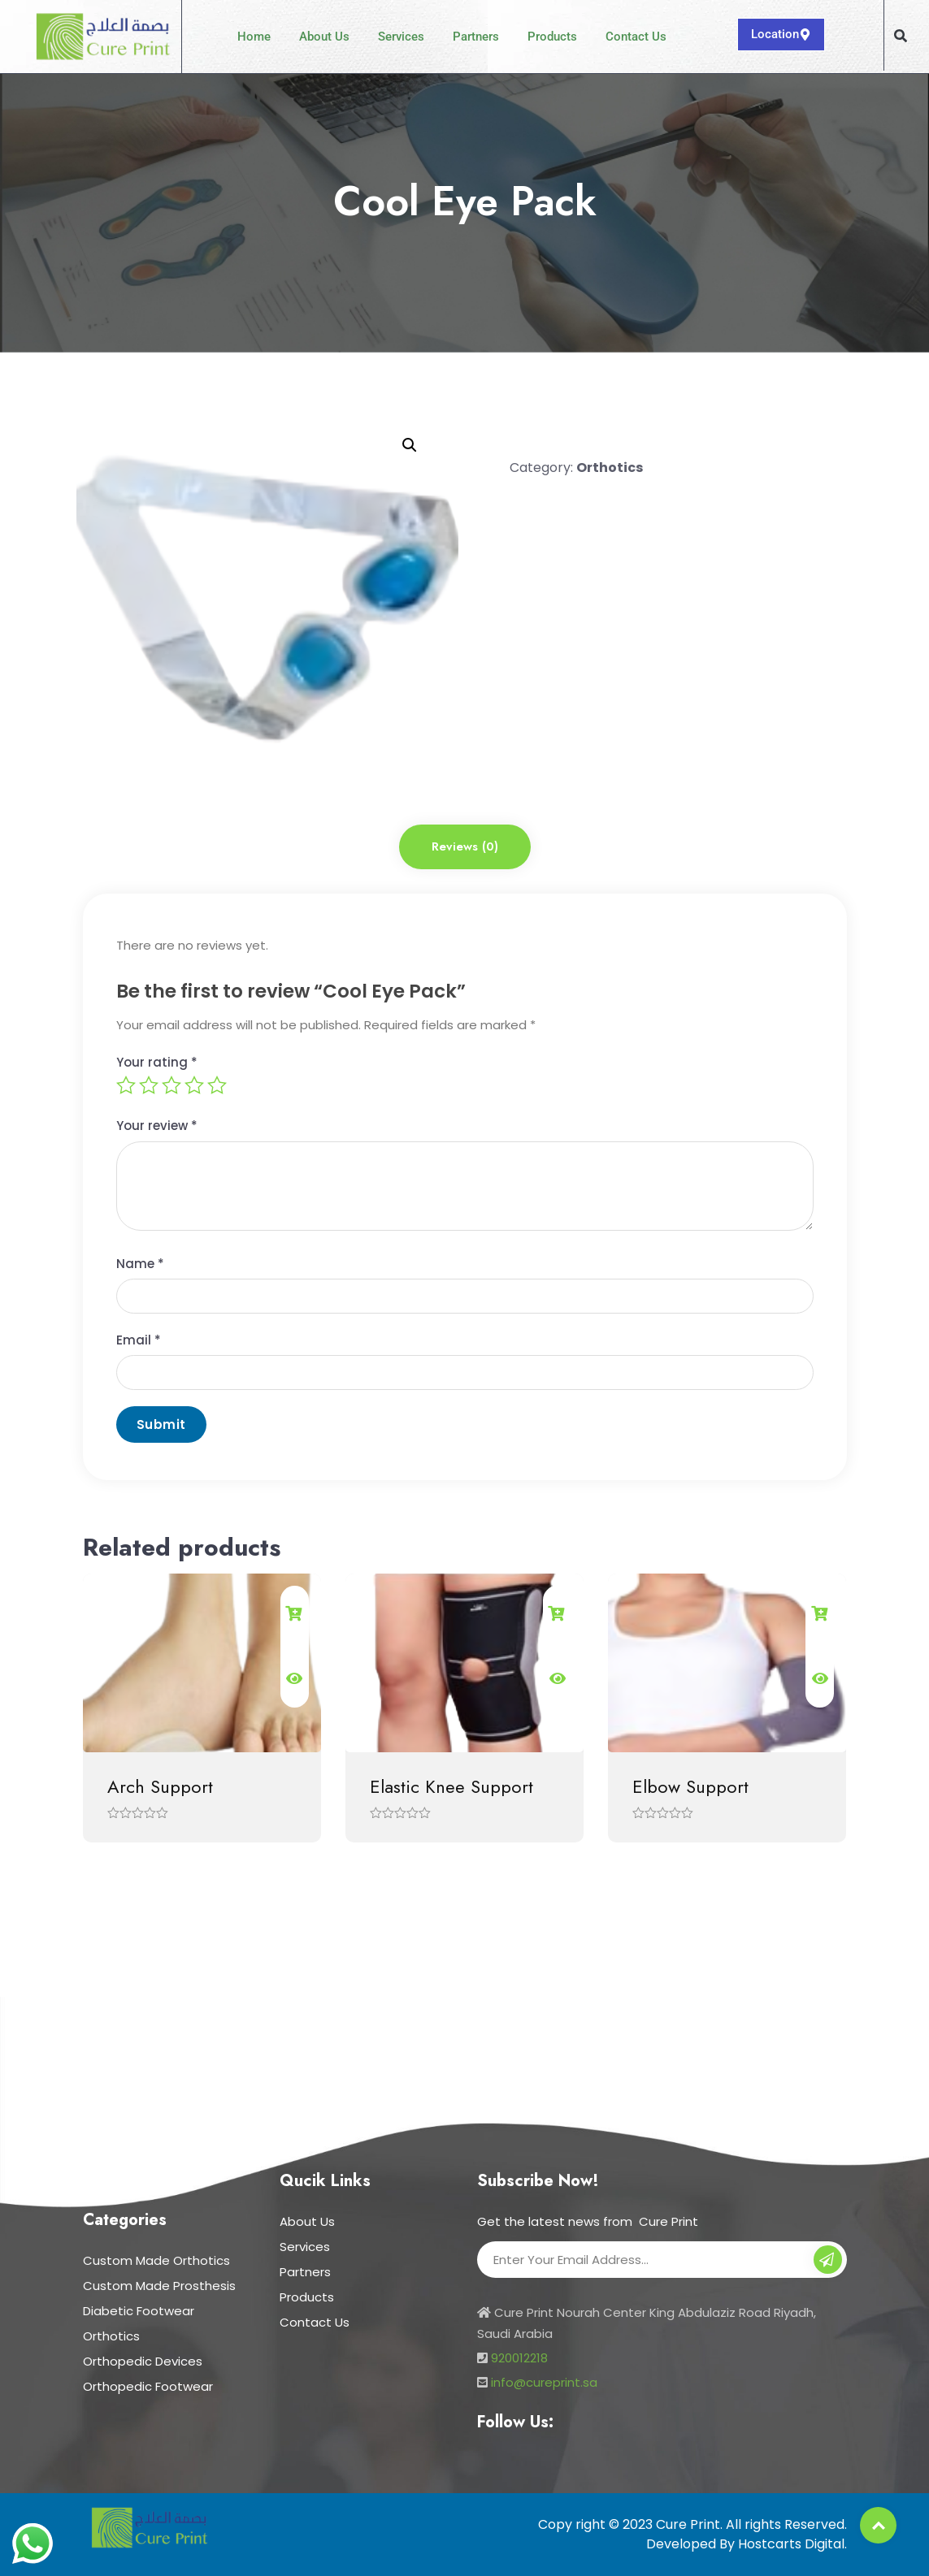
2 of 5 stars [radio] (148, 1085)
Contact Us (636, 36)
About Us (324, 36)
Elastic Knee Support (451, 1786)
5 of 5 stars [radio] (217, 1085)
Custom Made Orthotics (156, 2260)
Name (140, 1263)
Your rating (157, 1062)
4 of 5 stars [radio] (194, 1085)
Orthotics (609, 467)
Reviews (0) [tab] (465, 846)
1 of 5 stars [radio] (126, 1085)
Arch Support (160, 1786)
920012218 (519, 2357)
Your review (157, 1125)
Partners (476, 36)
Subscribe (827, 2261)
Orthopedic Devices (142, 2361)
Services (401, 36)
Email (138, 1340)
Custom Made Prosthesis (159, 2285)
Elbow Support (690, 1786)
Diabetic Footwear (138, 2310)
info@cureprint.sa (544, 2382)
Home (254, 36)
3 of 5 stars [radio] (171, 1085)
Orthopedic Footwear (148, 2386)
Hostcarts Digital (791, 2544)
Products (552, 36)
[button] (900, 36)
